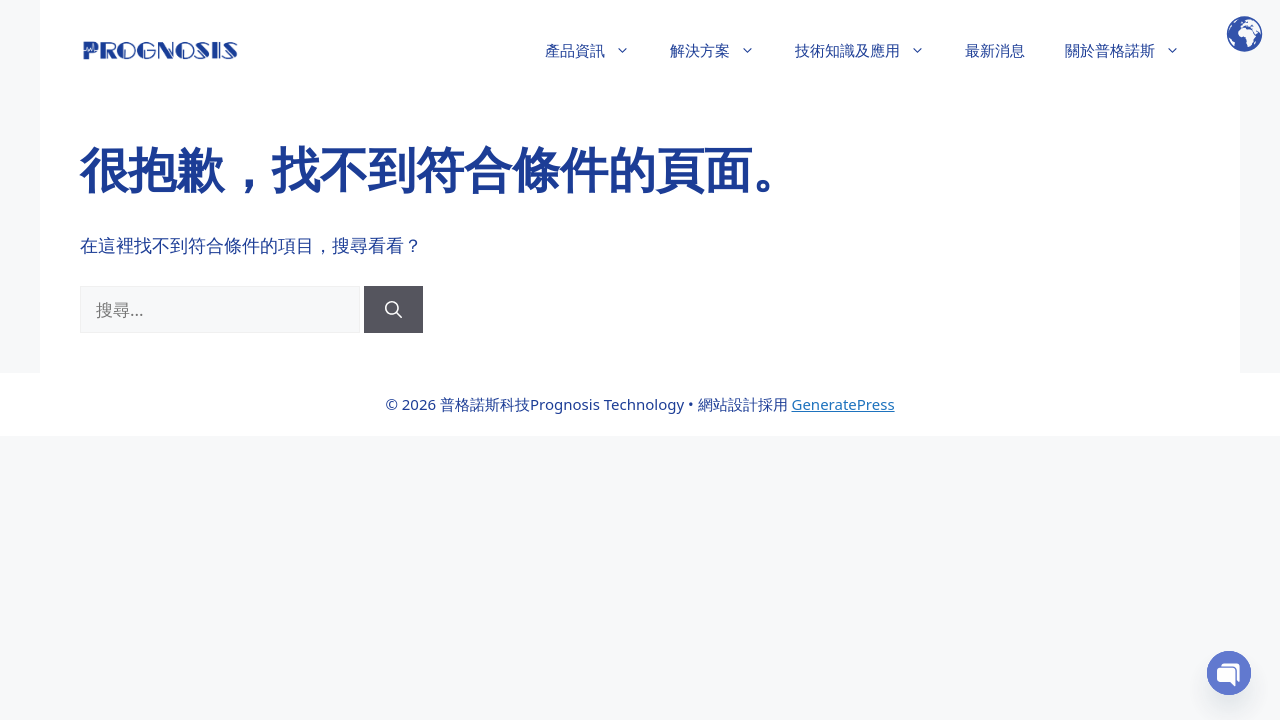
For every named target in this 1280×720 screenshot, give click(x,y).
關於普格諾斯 (1132, 50)
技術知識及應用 (870, 50)
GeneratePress (842, 404)
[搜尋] (393, 310)
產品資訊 (597, 50)
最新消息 (995, 50)
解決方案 (722, 50)
